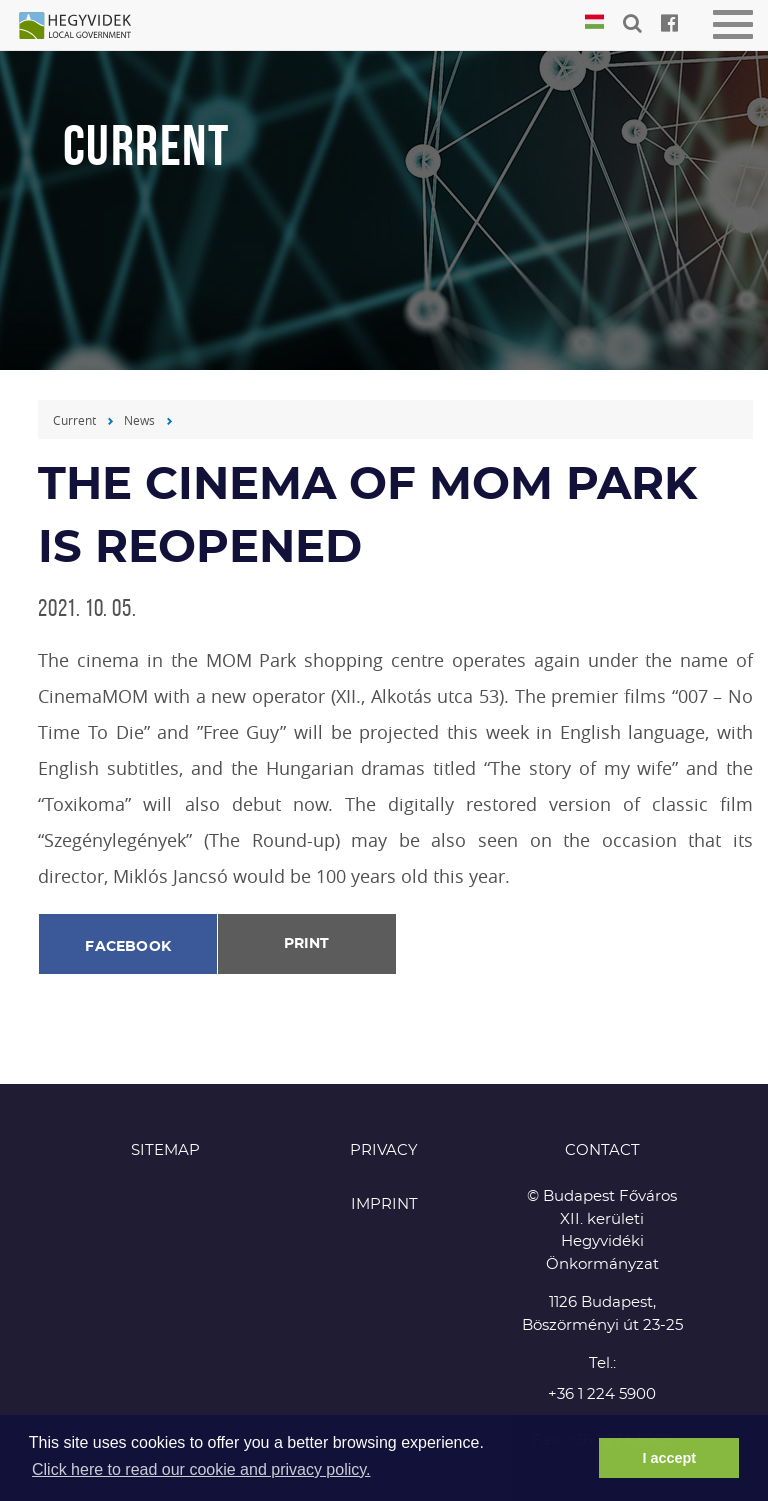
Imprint (384, 1204)
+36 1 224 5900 (602, 1394)
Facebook (128, 947)
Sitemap (165, 1150)
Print (306, 944)
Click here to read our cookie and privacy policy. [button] (201, 1469)
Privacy (384, 1150)
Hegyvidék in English (85, 27)
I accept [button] (669, 1458)
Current (74, 420)
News (139, 420)
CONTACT (602, 1150)
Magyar (594, 22)
